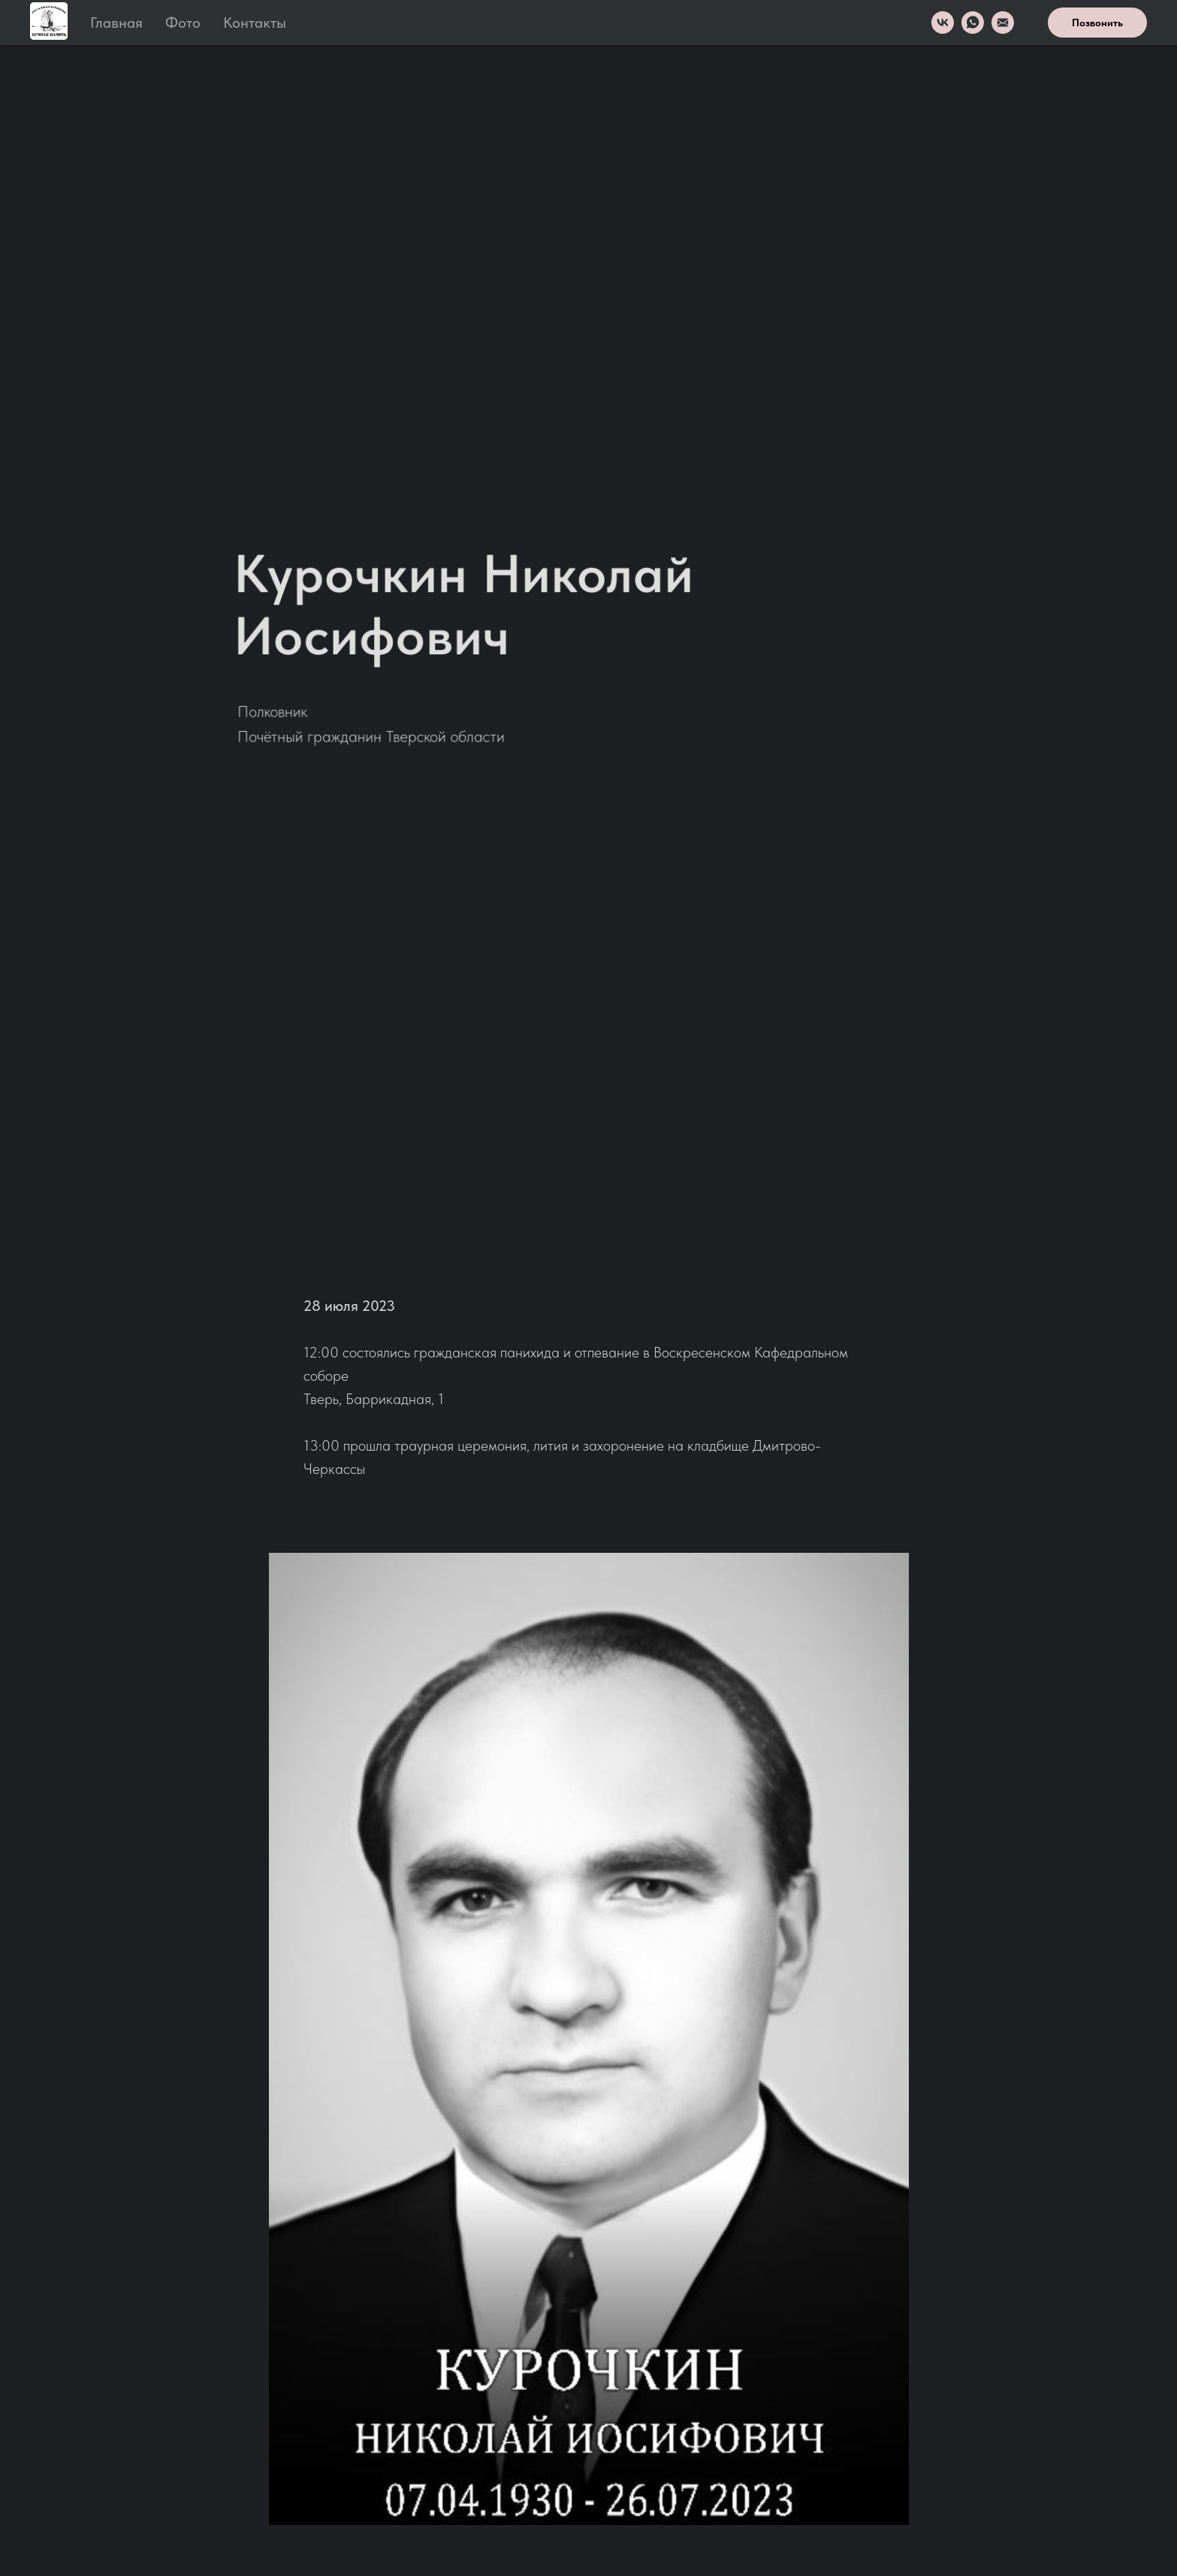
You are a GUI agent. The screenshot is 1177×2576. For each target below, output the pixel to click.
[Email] (1002, 22)
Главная (116, 23)
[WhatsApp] (972, 22)
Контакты (254, 23)
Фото (183, 23)
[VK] (942, 22)
